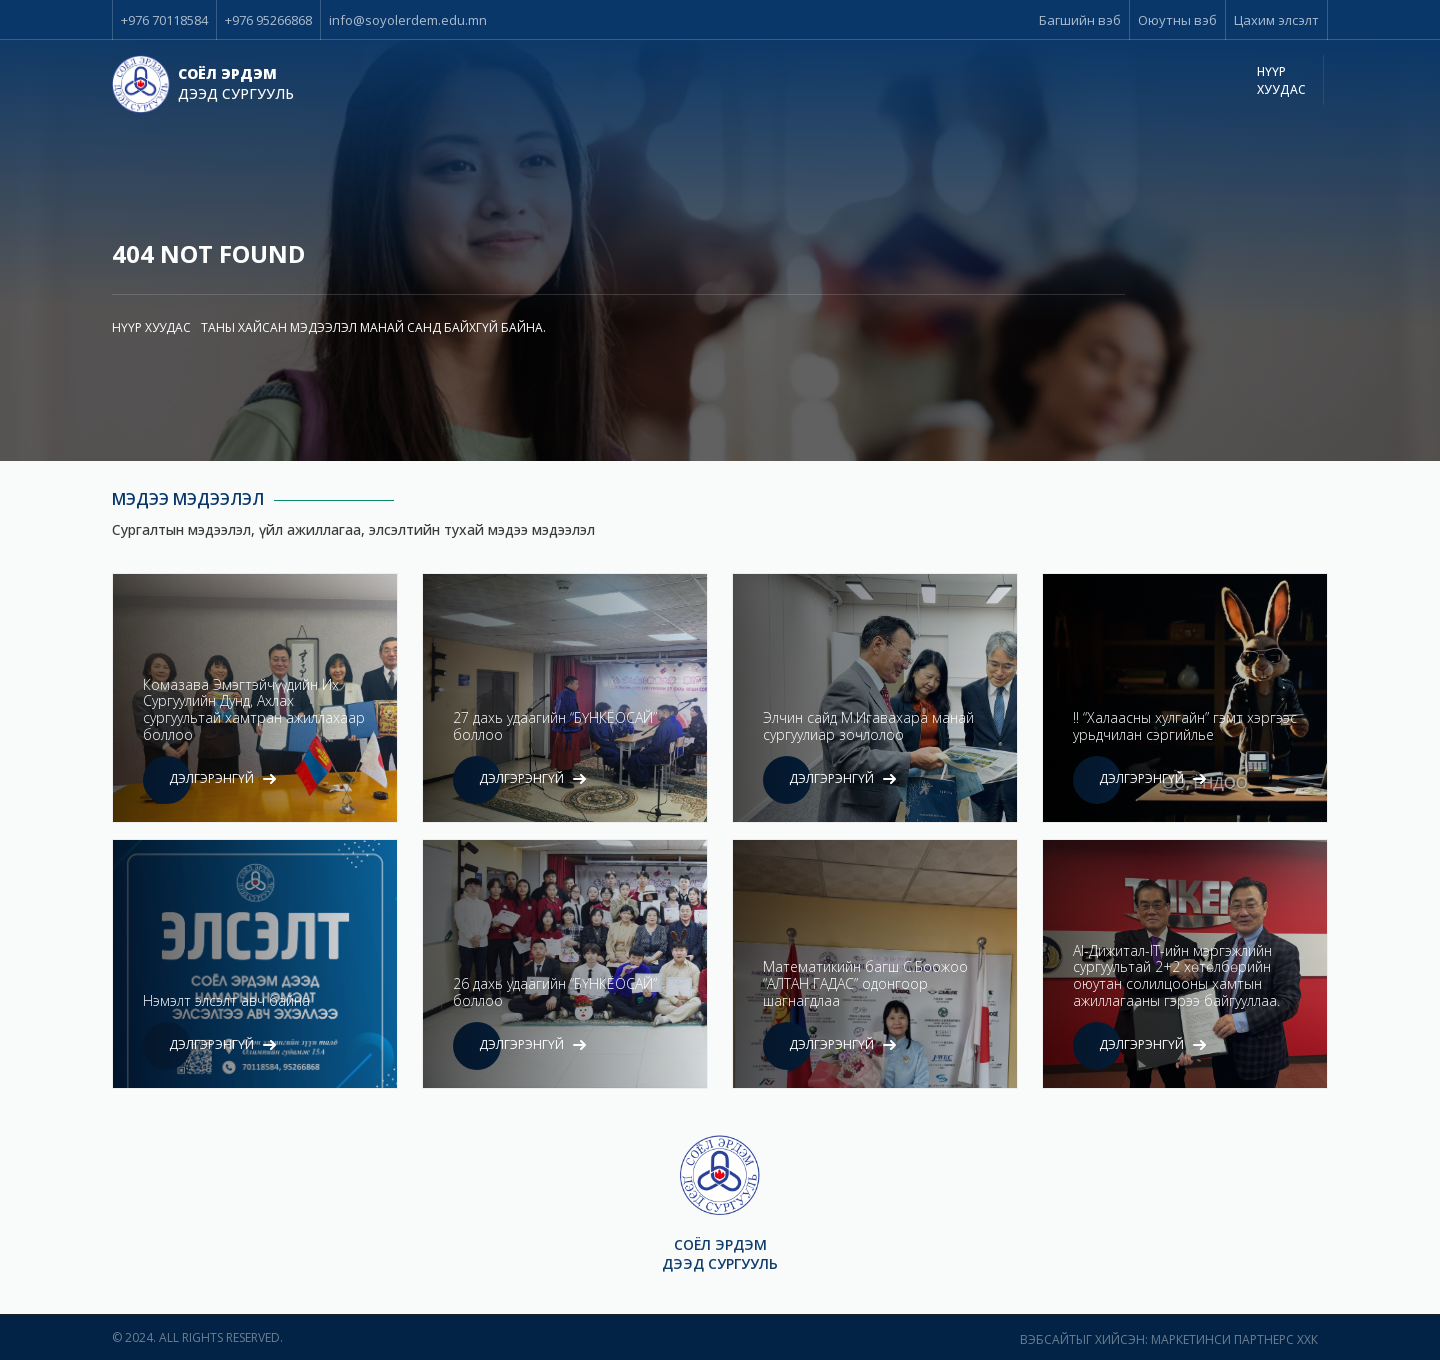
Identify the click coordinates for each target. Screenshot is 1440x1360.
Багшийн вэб (1080, 20)
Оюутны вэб (1177, 20)
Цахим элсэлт (1276, 20)
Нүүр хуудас (1281, 80)
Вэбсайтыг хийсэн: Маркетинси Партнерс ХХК (1169, 1339)
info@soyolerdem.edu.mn (408, 20)
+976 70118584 (164, 20)
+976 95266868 (268, 20)
